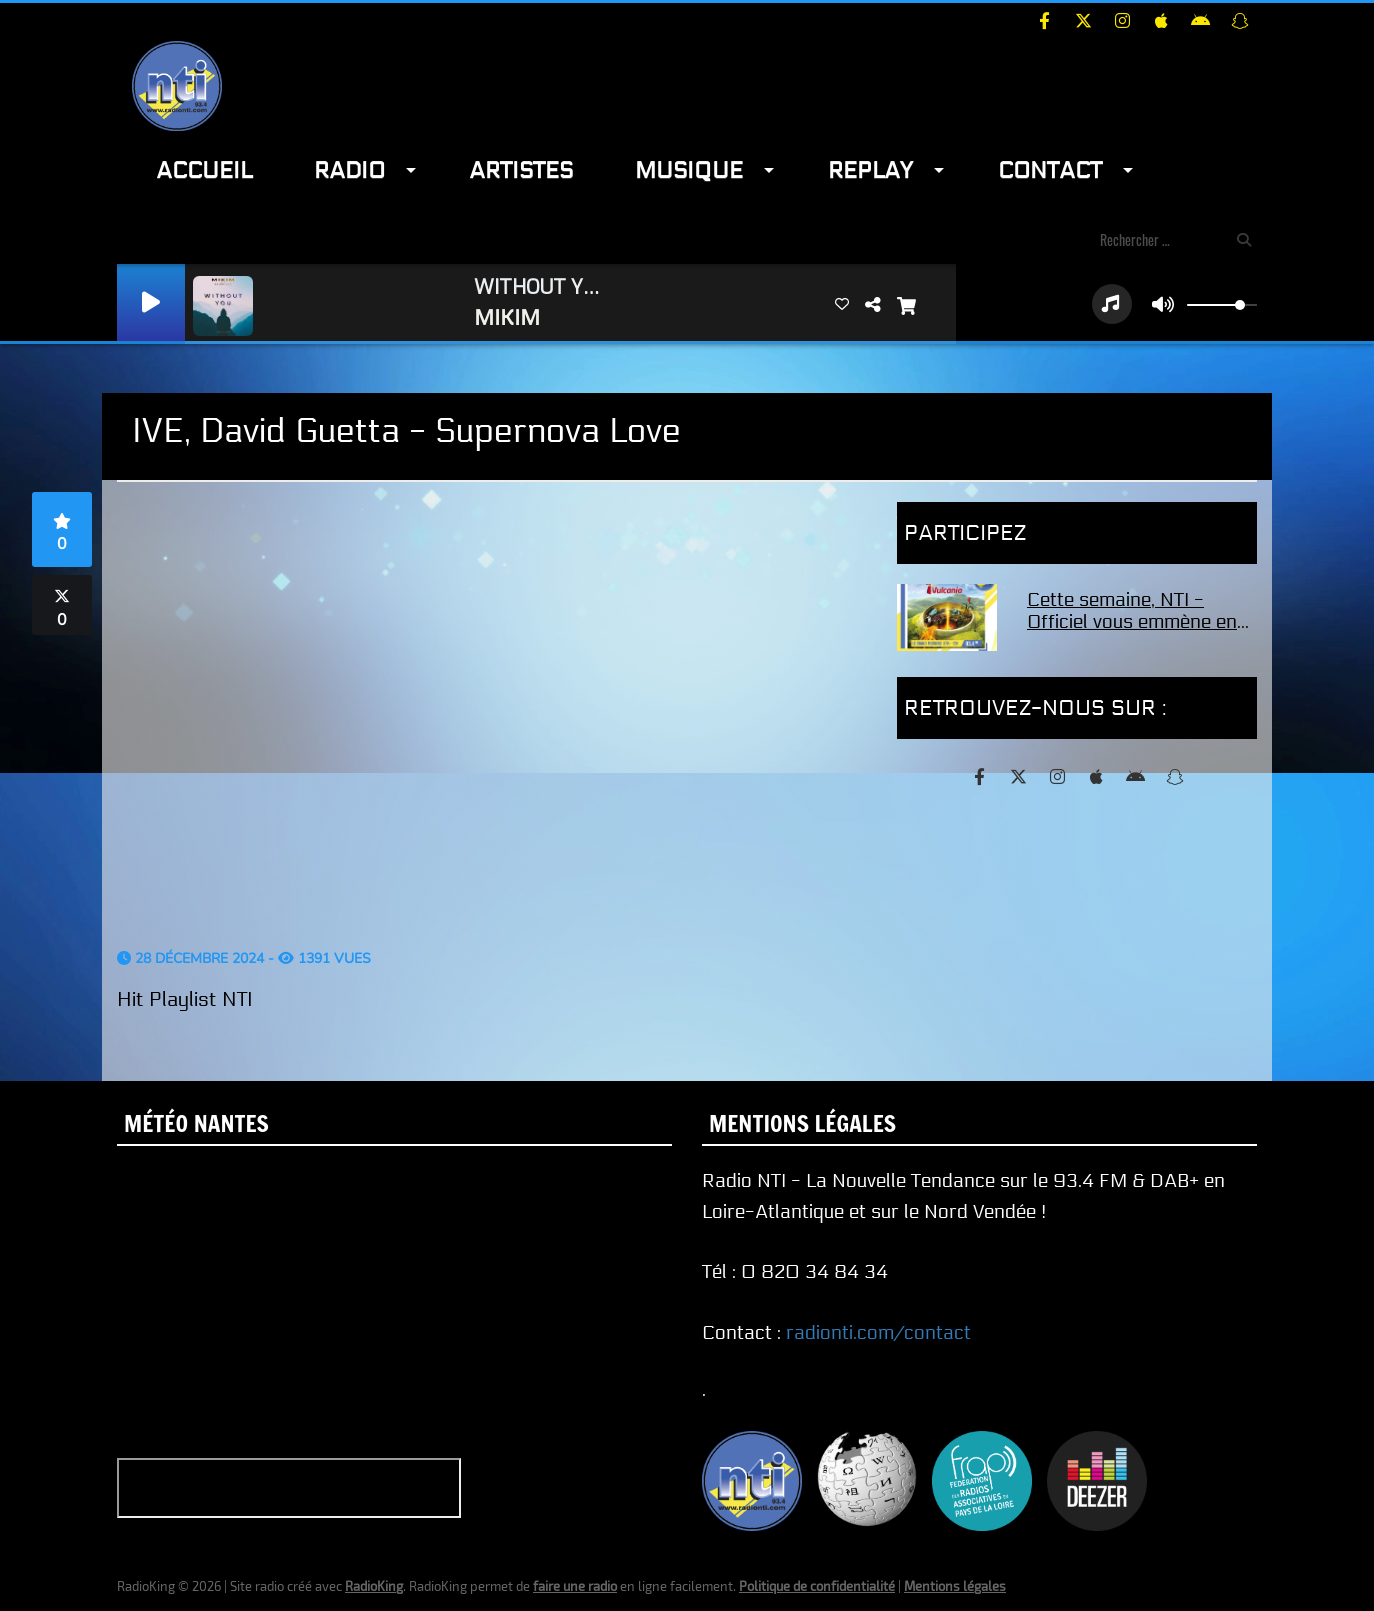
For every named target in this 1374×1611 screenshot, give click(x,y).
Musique (689, 170)
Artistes (521, 170)
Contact (1050, 170)
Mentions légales (955, 1586)
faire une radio (575, 1586)
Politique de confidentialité (817, 1586)
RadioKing (374, 1586)
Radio (349, 170)
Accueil (204, 170)
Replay (870, 170)
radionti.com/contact (878, 1333)
